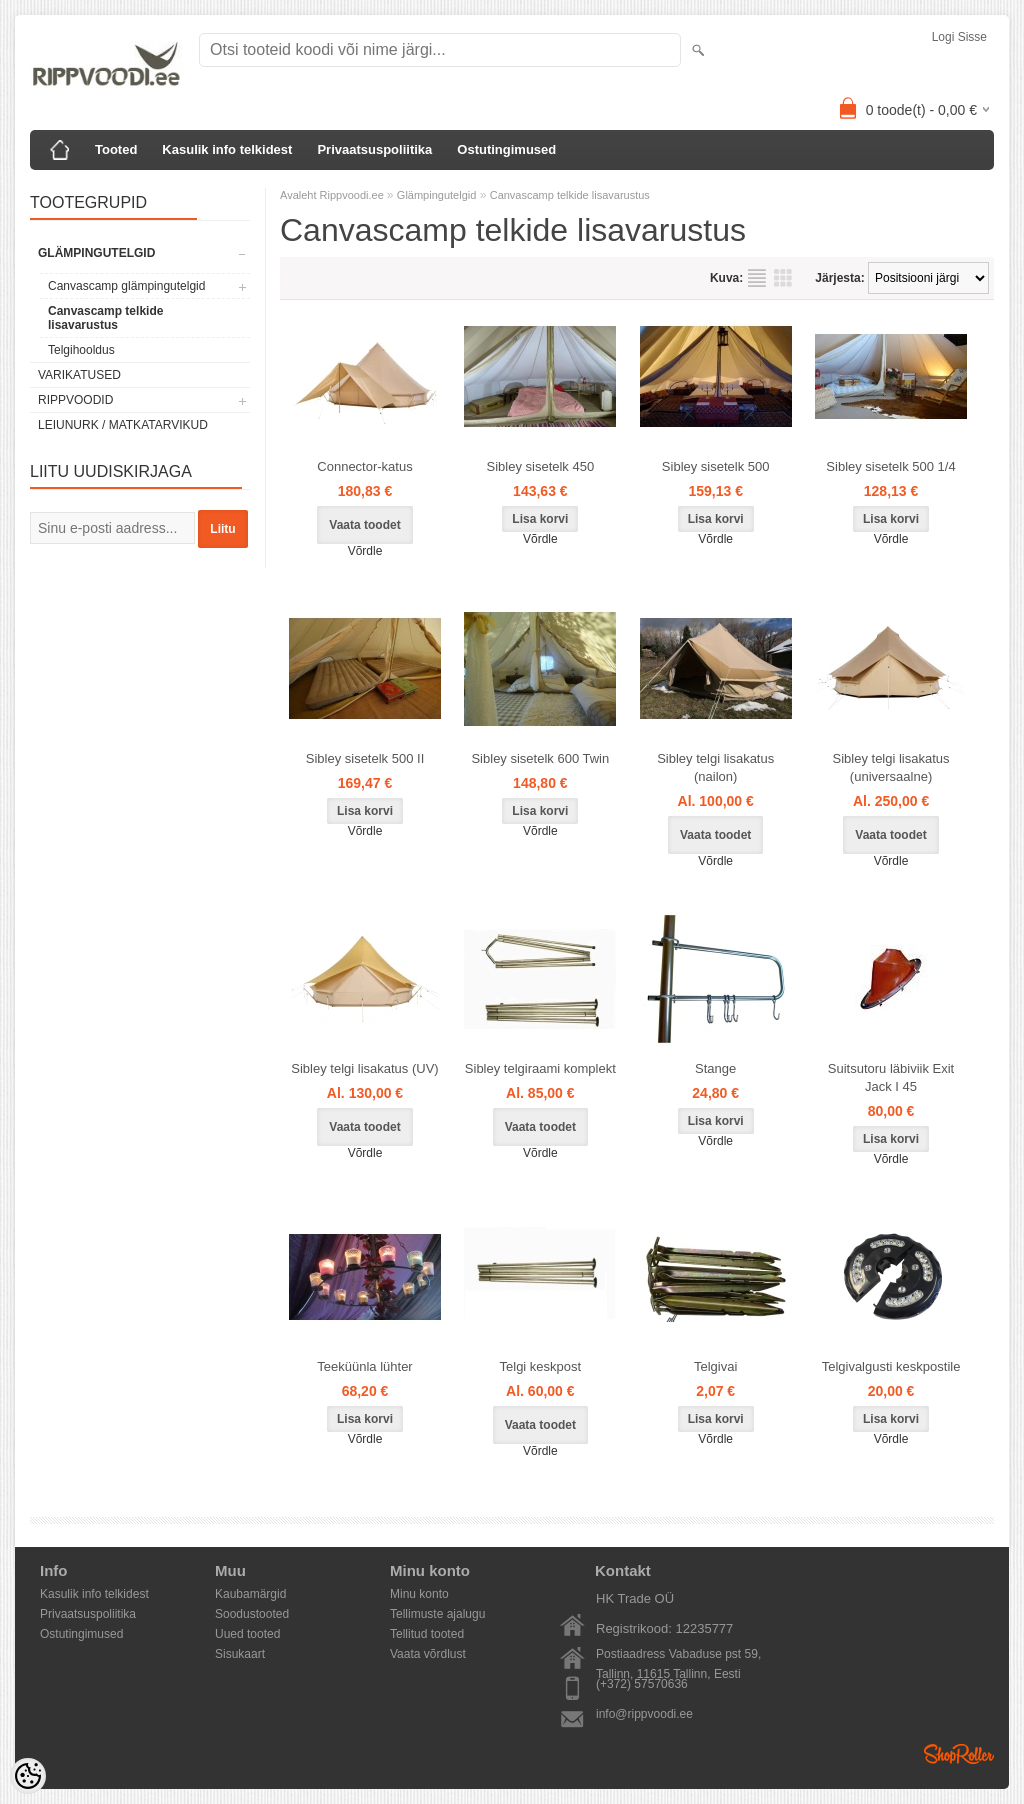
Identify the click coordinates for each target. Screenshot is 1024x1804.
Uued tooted (247, 1634)
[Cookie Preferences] (28, 1776)
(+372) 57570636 (642, 1684)
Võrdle (365, 551)
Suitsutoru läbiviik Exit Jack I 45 (891, 1077)
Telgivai (715, 1366)
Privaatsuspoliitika (374, 149)
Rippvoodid (75, 400)
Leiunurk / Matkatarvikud (123, 425)
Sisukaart (240, 1654)
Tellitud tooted (427, 1634)
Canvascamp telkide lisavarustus (105, 318)
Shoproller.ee (959, 1754)
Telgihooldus (81, 350)
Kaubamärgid (250, 1594)
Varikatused (79, 375)
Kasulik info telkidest (227, 149)
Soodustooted (252, 1614)
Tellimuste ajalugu (437, 1614)
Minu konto (419, 1594)
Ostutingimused (506, 149)
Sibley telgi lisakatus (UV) (364, 1068)
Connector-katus (364, 466)
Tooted (116, 149)
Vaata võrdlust (428, 1654)
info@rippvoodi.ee (644, 1714)
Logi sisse (959, 37)
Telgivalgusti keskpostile (891, 1366)
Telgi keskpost (541, 1366)
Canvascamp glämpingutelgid (126, 286)
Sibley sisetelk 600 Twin (540, 758)
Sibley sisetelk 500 (716, 466)
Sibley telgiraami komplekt (540, 1068)
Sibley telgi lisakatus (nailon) (715, 767)
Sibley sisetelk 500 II (365, 758)
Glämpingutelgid (96, 253)
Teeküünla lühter (364, 1366)
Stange (715, 1068)
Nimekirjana (757, 278)
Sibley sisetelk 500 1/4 (890, 466)
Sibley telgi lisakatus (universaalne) (891, 767)
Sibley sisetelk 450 (541, 466)
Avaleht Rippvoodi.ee (333, 195)
